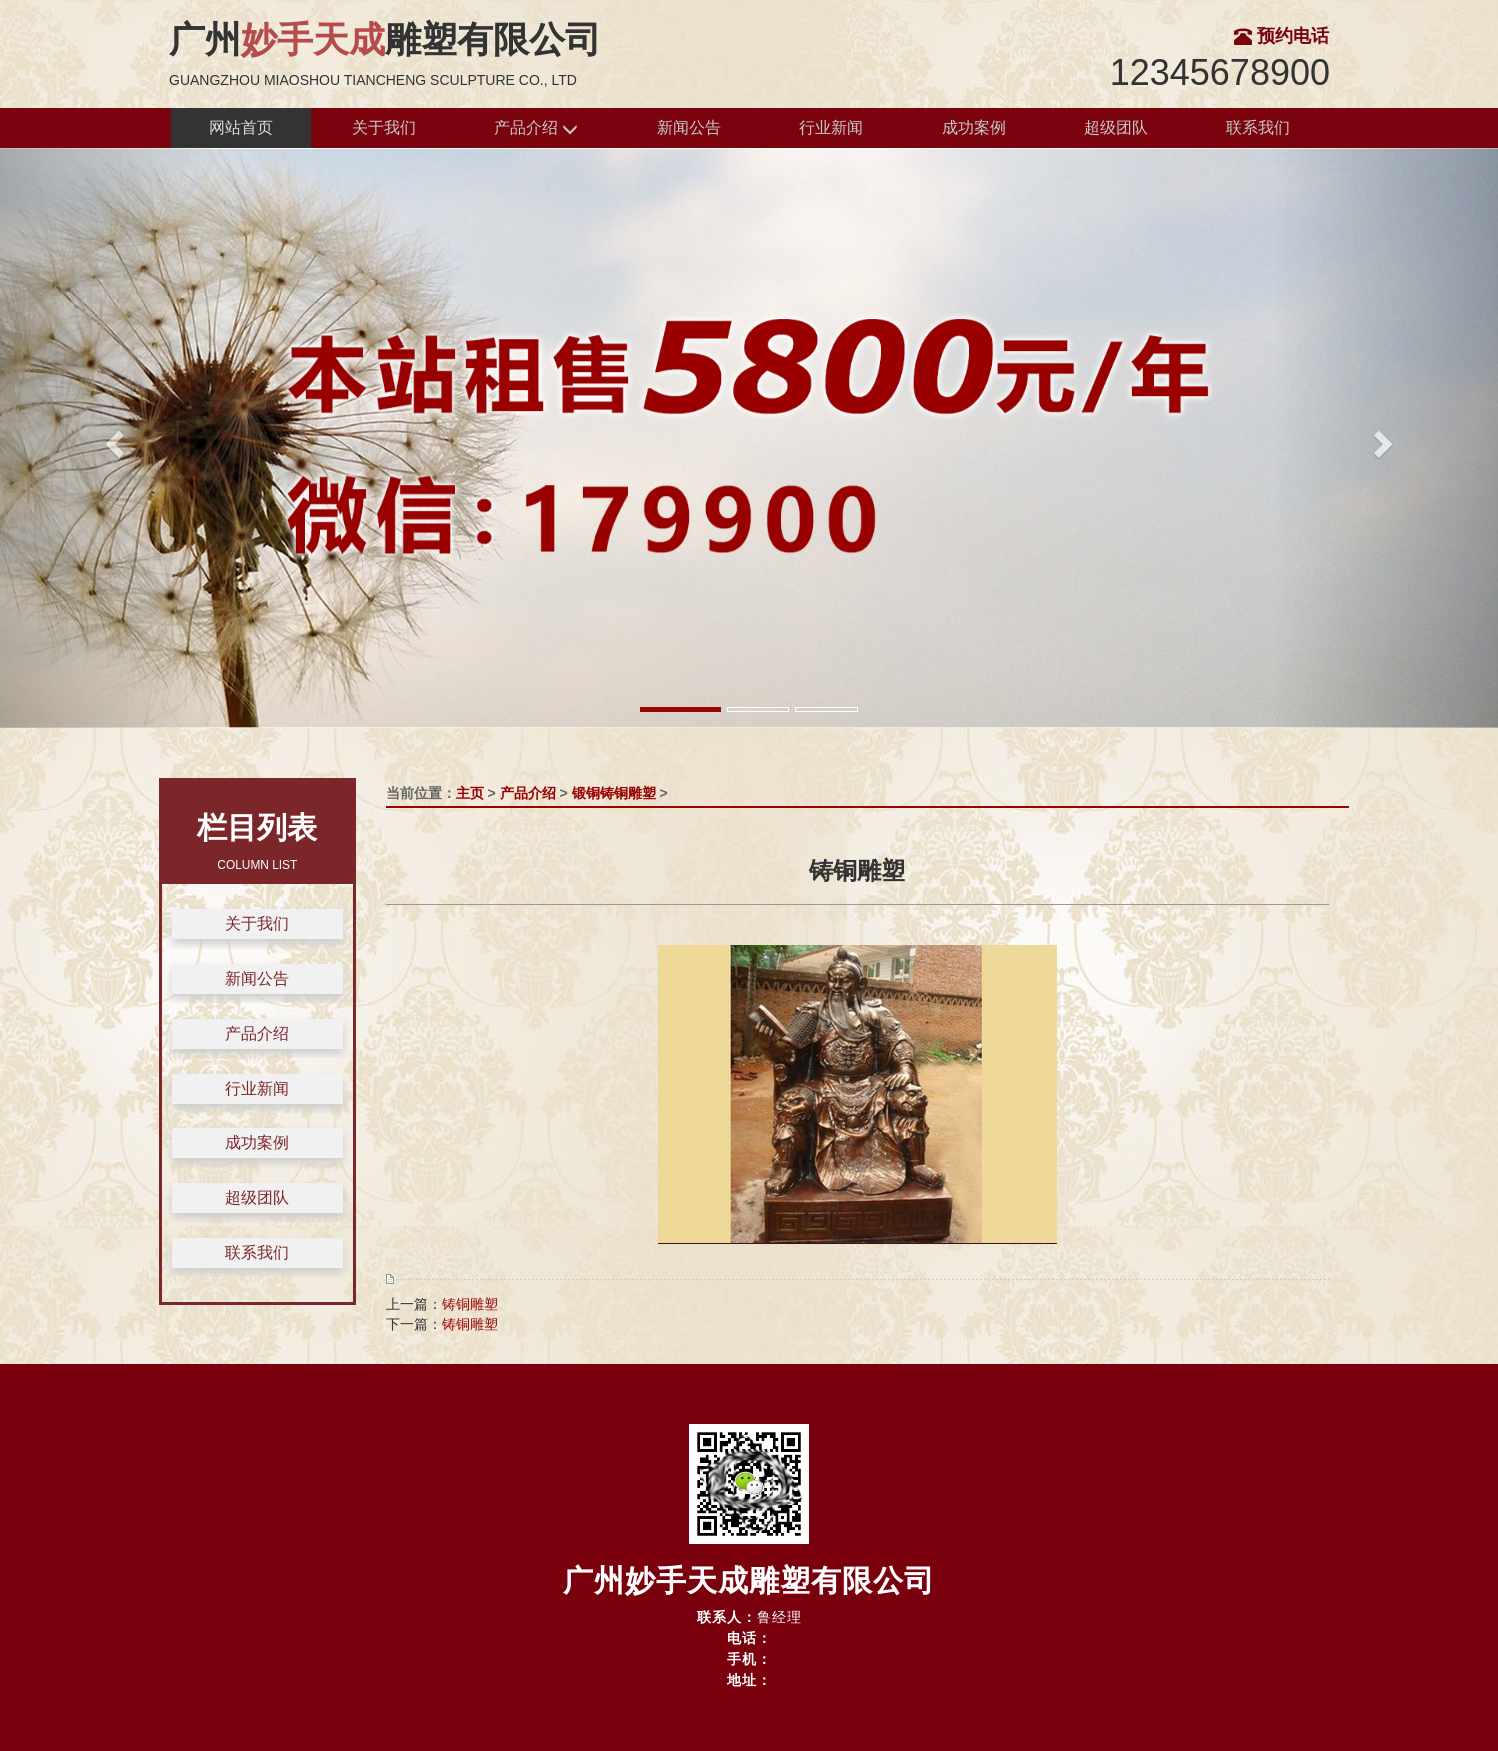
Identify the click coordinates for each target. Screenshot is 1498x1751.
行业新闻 (831, 127)
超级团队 (1116, 127)
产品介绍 (536, 128)
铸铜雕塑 (470, 1304)
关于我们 (384, 127)
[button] (112, 438)
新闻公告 (689, 127)
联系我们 (1258, 127)
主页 (470, 793)
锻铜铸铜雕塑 (614, 793)
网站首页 (241, 127)
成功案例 (974, 127)
